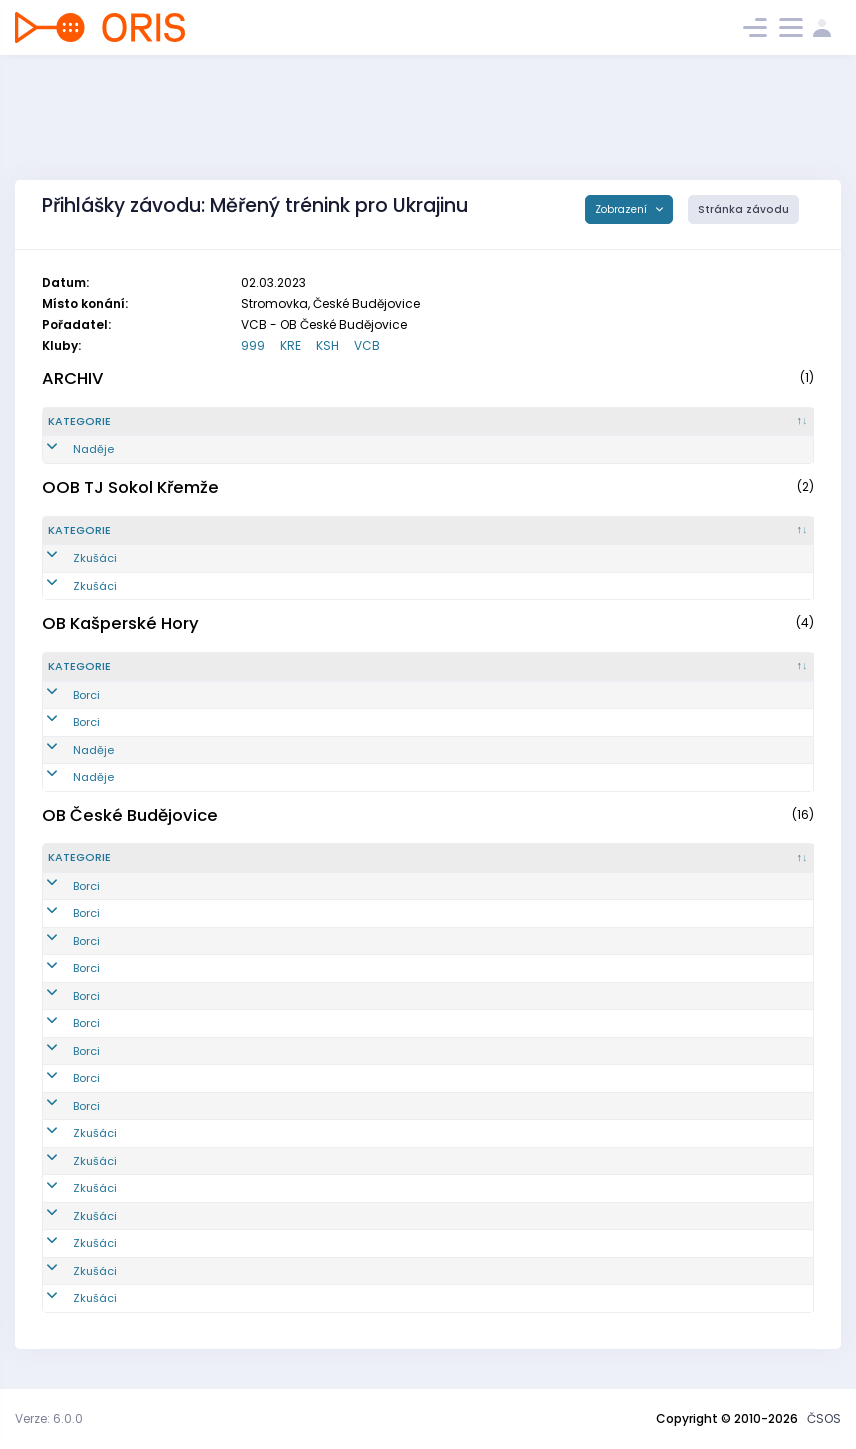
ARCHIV (72, 378)
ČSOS (824, 1418)
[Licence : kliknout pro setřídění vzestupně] (631, 422)
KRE (290, 345)
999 (253, 345)
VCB (367, 345)
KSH (327, 345)
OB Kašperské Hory (120, 623)
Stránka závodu (743, 209)
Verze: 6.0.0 (49, 1418)
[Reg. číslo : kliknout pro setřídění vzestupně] (245, 422)
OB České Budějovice (130, 815)
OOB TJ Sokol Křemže (130, 487)
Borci (61, 695)
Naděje (68, 449)
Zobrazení (622, 209)
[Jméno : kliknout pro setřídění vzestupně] (438, 422)
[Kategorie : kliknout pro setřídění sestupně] (113, 422)
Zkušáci (70, 558)
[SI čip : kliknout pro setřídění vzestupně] (753, 422)
